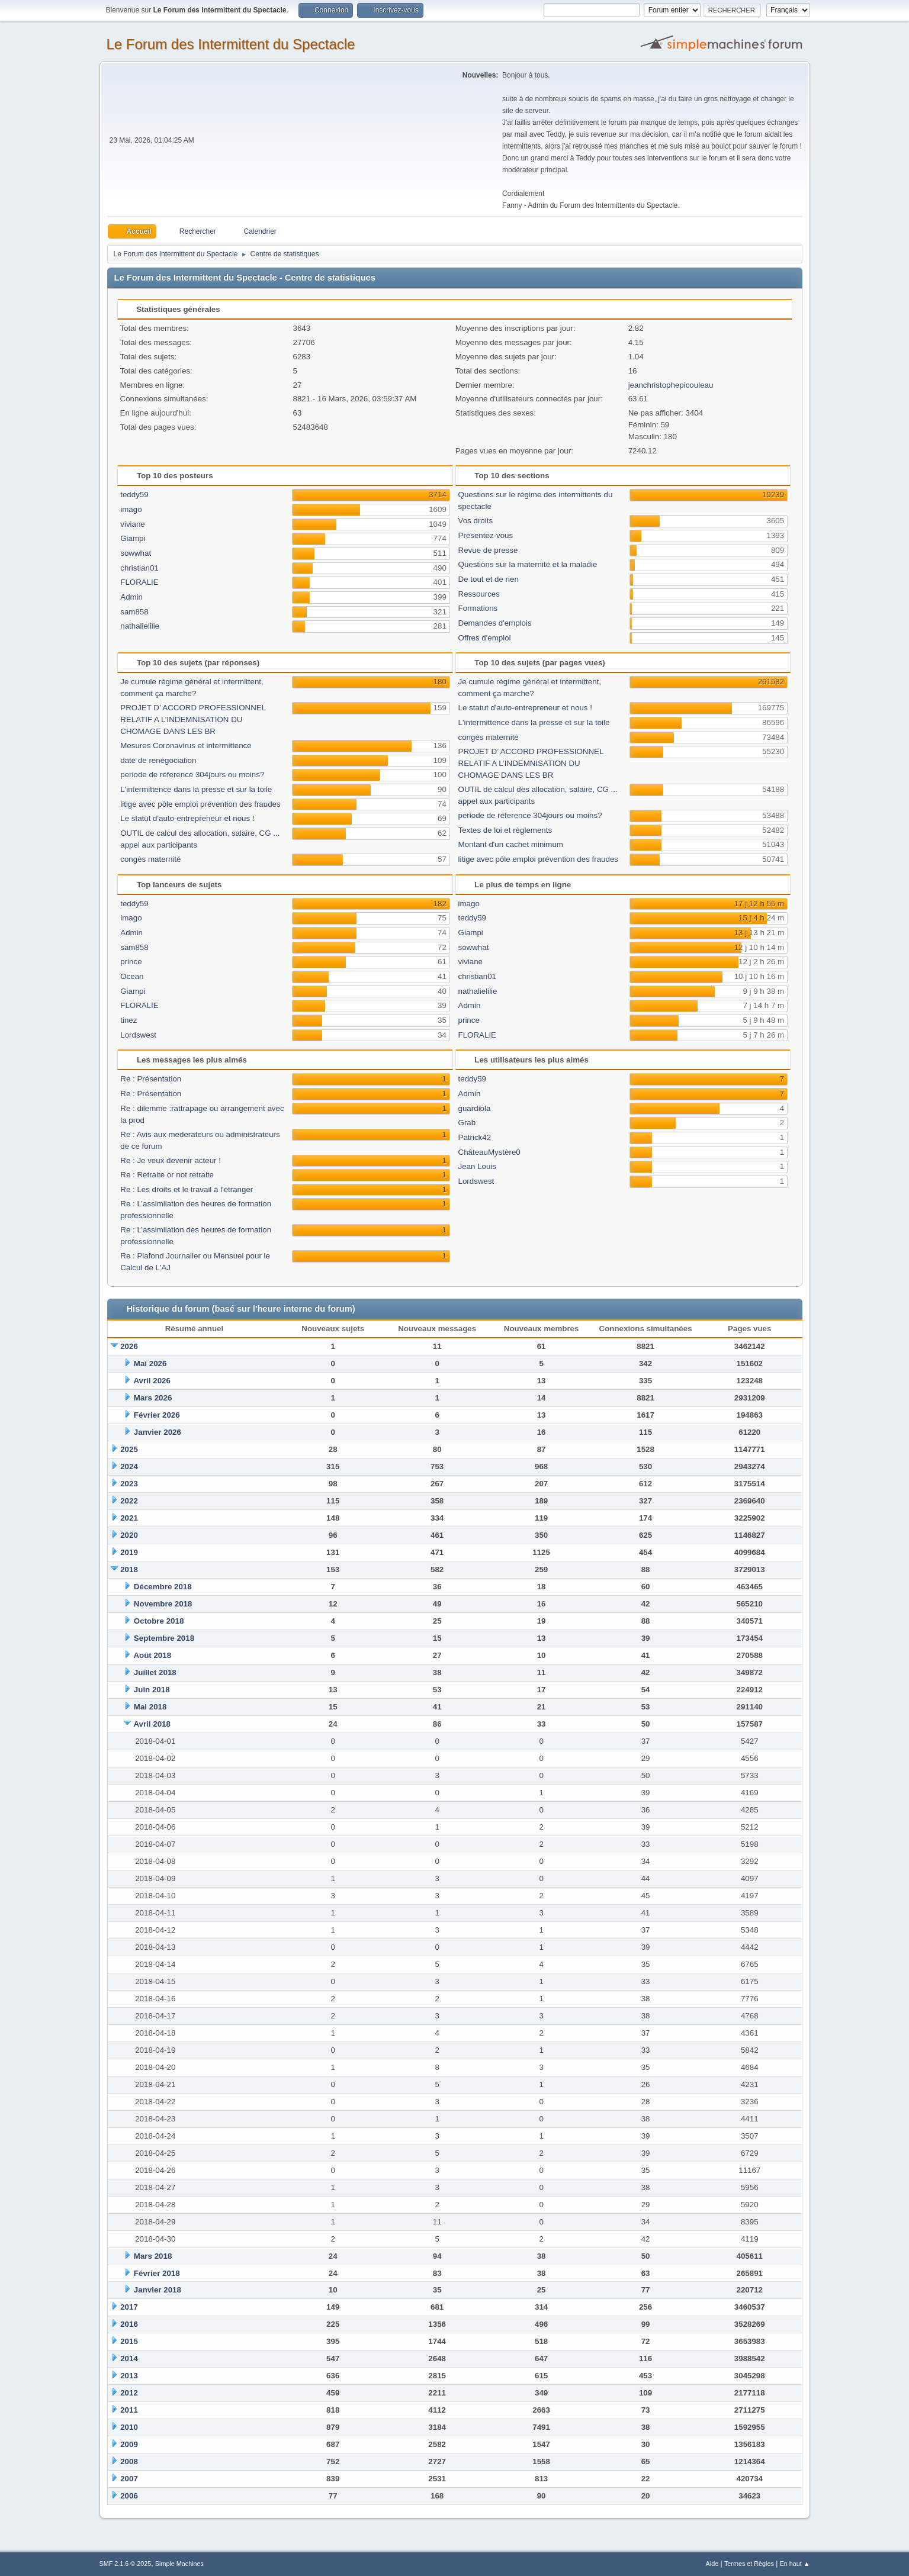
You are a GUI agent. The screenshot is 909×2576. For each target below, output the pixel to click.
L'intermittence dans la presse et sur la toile (196, 789)
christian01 (139, 568)
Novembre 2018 (163, 1603)
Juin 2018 (152, 1689)
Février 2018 (157, 2273)
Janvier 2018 (157, 2289)
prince (131, 961)
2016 (129, 2324)
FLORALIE (139, 582)
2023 (129, 1483)
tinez (128, 1020)
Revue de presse (488, 550)
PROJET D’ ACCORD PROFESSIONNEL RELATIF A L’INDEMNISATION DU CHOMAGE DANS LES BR (192, 719)
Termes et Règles (749, 2563)
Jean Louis (477, 1166)
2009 (129, 2444)
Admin (131, 597)
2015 (129, 2341)
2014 (129, 2358)
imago (131, 509)
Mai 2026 (150, 1363)
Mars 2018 (153, 2256)
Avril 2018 (152, 1724)
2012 (129, 2392)
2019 (129, 1552)
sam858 (134, 611)
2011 (129, 2410)
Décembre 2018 (163, 1586)
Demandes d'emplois (495, 623)
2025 (129, 1449)
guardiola (474, 1108)
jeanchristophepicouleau (671, 385)
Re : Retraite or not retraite (167, 1174)
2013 (129, 2375)
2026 (129, 1346)
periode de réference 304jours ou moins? (192, 774)
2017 (129, 2307)
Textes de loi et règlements (505, 830)
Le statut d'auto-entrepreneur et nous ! (187, 818)
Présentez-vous (485, 535)
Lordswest (138, 1035)
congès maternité (150, 859)
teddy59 (134, 494)
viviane (132, 524)
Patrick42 (475, 1137)
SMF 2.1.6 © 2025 (125, 2563)
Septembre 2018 (164, 1638)
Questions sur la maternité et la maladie (528, 564)
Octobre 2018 (159, 1621)
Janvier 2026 (157, 1432)
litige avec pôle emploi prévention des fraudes (200, 804)
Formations (478, 608)
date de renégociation (158, 760)
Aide (712, 2563)
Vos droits (475, 520)
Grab (467, 1122)
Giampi (132, 538)
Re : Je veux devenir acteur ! (170, 1160)
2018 (129, 1569)
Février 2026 (157, 1415)
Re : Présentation (150, 1078)
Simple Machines (179, 2563)
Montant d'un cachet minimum (510, 844)
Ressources (479, 594)
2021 (129, 1518)
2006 (129, 2495)
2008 (129, 2461)
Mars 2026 (153, 1397)
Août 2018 (152, 1655)
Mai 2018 (150, 1706)
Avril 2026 (152, 1380)
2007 (129, 2478)
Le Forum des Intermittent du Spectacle (231, 44)
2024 (129, 1466)
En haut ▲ (795, 2563)
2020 (129, 1535)
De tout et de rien (488, 579)
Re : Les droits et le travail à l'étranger (186, 1189)
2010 (129, 2427)
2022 (129, 1500)
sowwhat (135, 553)
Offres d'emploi (484, 637)
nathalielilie (139, 626)
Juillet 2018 (155, 1672)
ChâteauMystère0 (489, 1152)
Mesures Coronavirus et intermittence (185, 745)
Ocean (131, 976)
